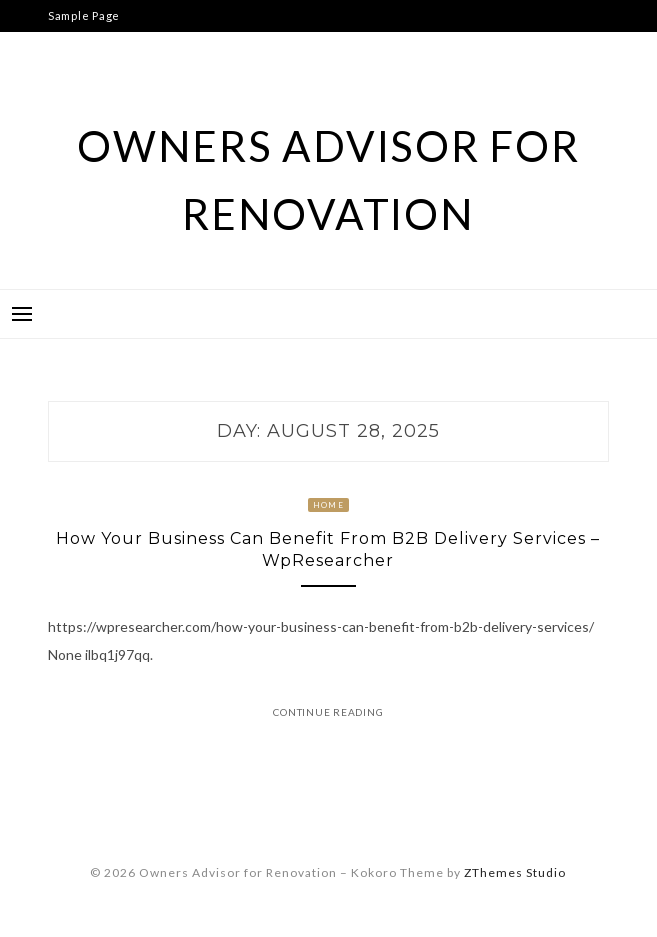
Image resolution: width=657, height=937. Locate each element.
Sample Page (84, 15)
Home (328, 505)
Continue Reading (328, 712)
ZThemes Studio (515, 872)
